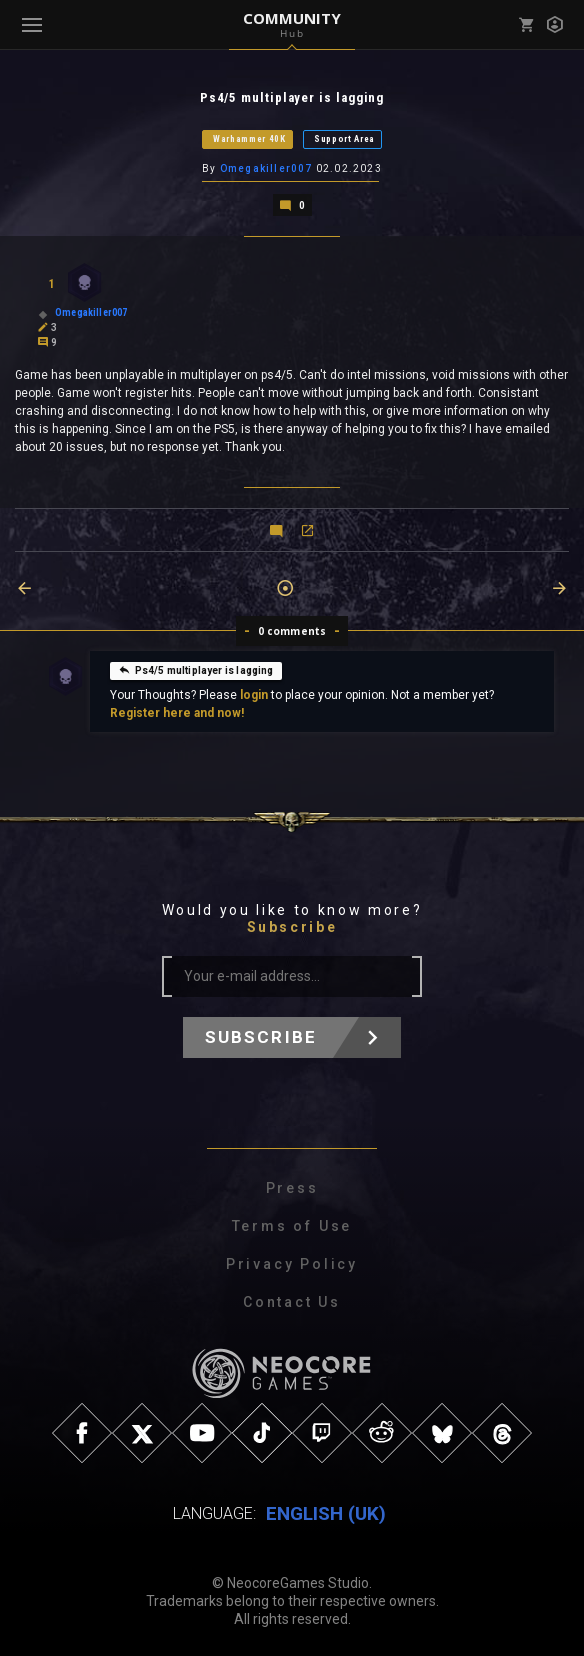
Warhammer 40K (249, 139)
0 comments (292, 630)
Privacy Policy (292, 1263)
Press (292, 1187)
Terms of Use (292, 1225)
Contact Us (292, 1301)
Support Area (344, 139)
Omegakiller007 (266, 168)
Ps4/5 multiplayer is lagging (196, 669)
